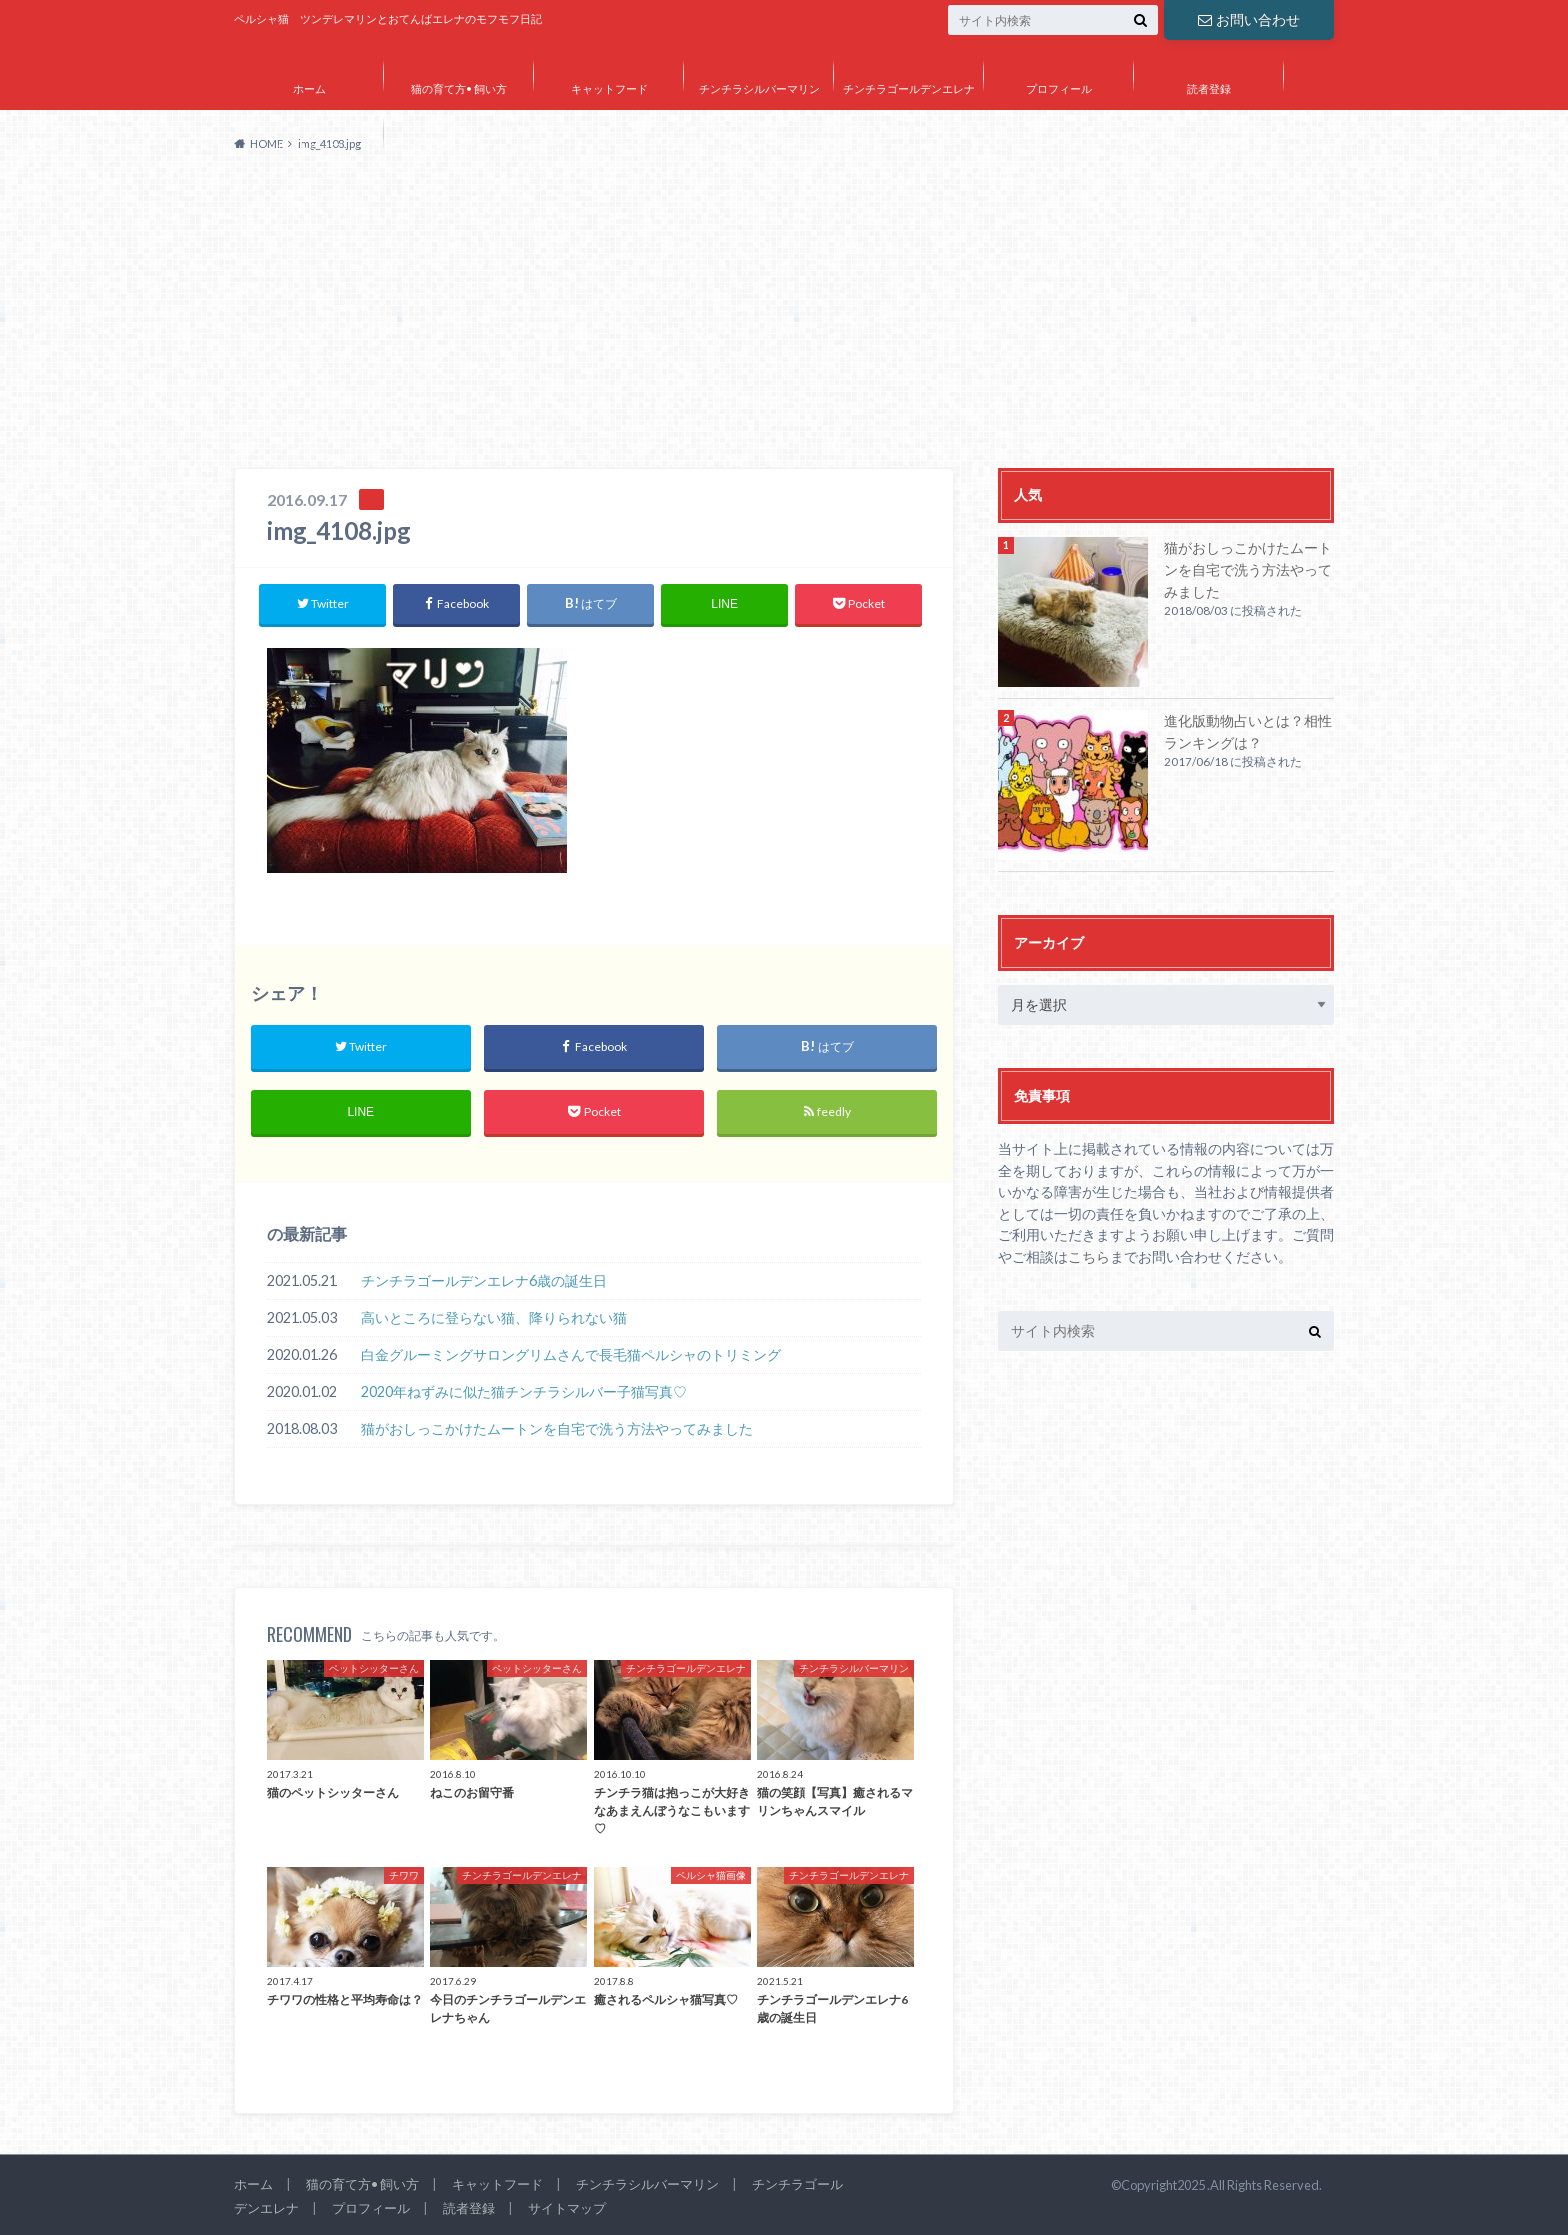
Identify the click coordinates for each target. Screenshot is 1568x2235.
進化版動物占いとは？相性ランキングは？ (1248, 731)
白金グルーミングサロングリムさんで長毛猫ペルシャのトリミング (571, 1354)
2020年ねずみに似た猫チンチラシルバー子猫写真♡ (524, 1391)
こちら (1089, 1256)
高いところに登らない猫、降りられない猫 (494, 1317)
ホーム (309, 88)
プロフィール (1059, 88)
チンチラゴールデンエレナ (909, 88)
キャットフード (609, 88)
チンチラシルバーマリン (759, 88)
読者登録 (1209, 88)
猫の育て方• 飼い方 (459, 88)
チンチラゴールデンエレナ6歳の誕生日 (484, 1280)
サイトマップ (309, 146)
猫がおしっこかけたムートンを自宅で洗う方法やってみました (557, 1428)
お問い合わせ (1249, 19)
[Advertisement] (784, 318)
